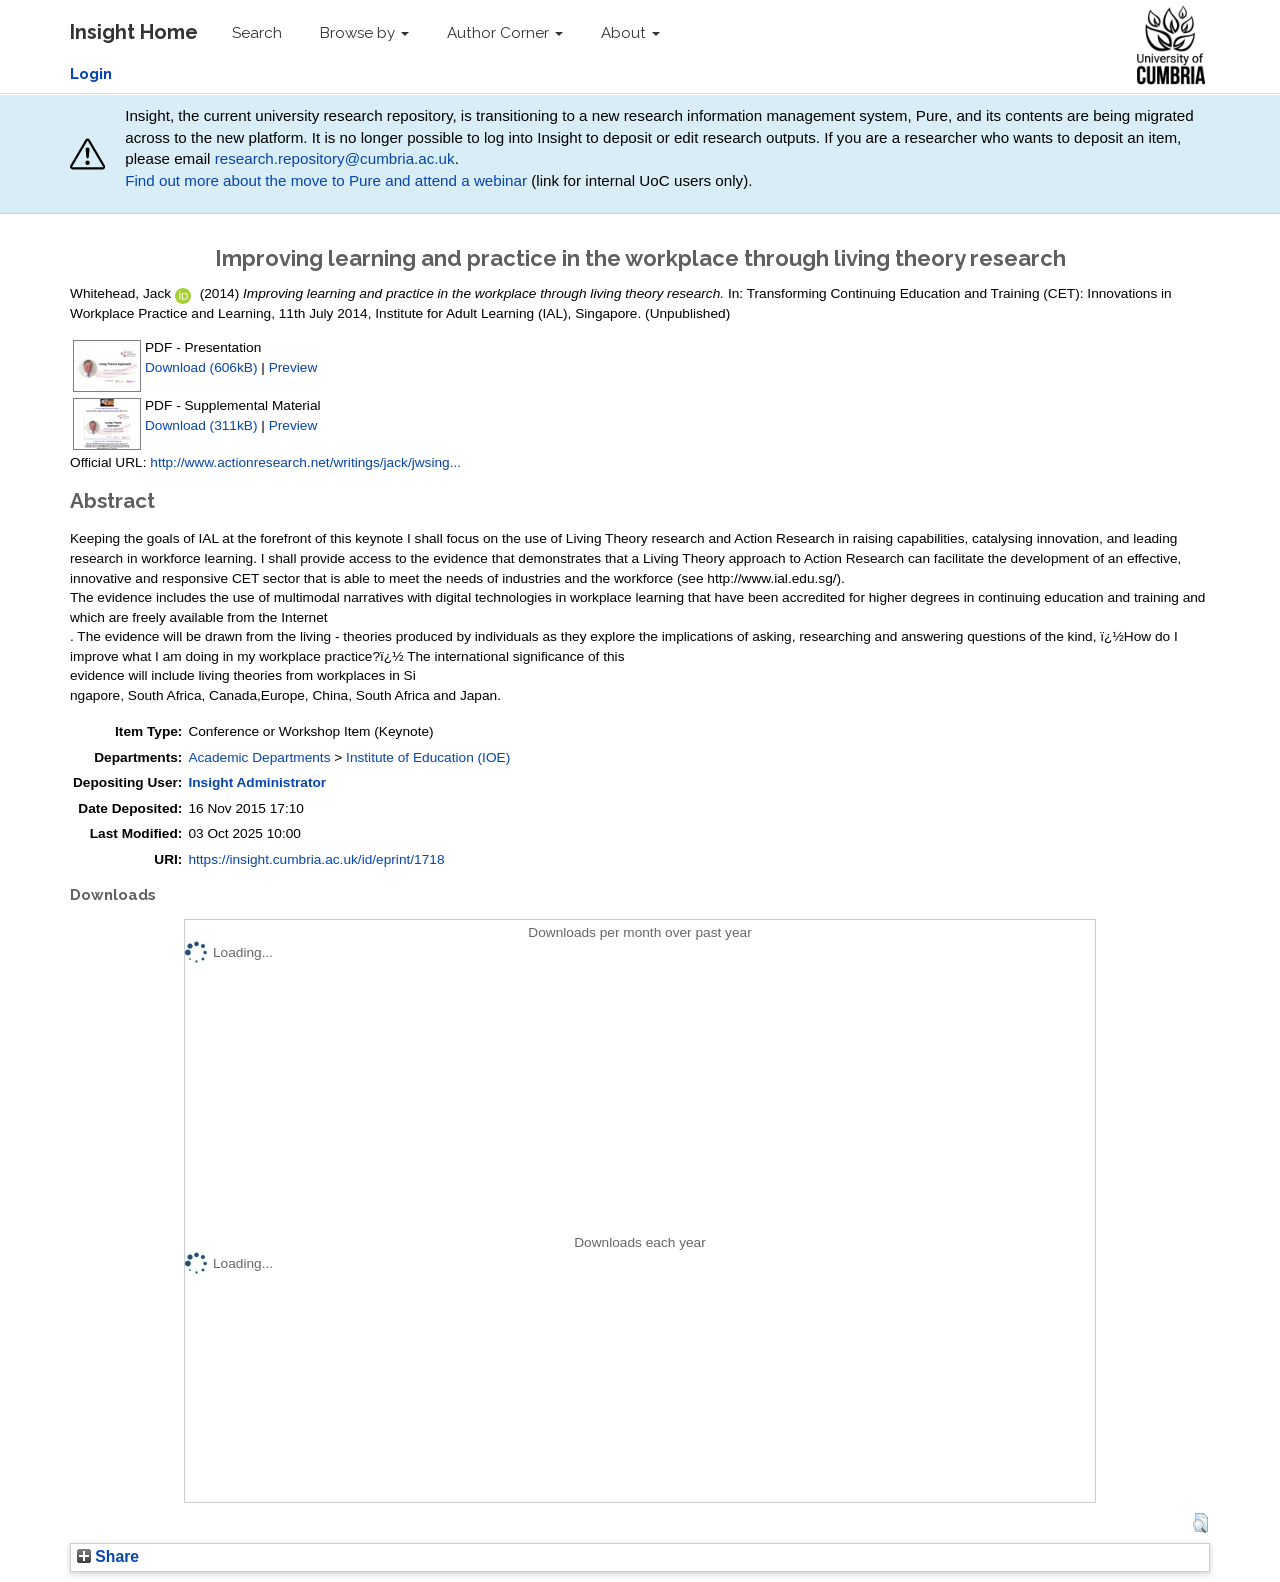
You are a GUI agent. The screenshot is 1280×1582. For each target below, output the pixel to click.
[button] (1200, 1523)
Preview (293, 367)
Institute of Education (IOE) (428, 757)
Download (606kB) (201, 367)
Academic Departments (259, 757)
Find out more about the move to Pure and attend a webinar (326, 180)
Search (257, 33)
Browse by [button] (364, 33)
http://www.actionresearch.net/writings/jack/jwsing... (305, 462)
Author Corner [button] (505, 33)
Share (108, 1556)
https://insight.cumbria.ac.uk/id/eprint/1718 (316, 859)
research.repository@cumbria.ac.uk (335, 158)
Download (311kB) (201, 425)
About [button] (630, 33)
